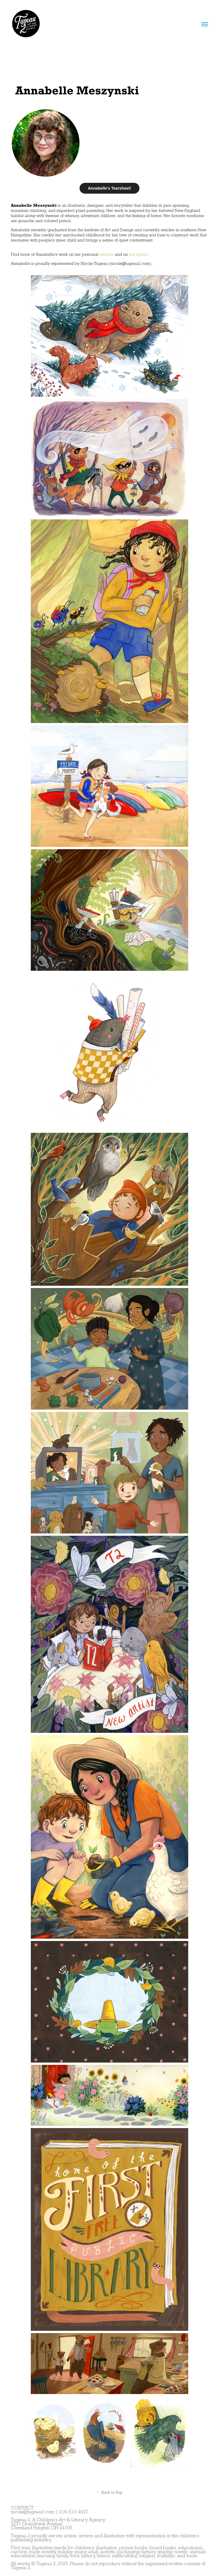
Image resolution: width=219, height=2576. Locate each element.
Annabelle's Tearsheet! (109, 188)
